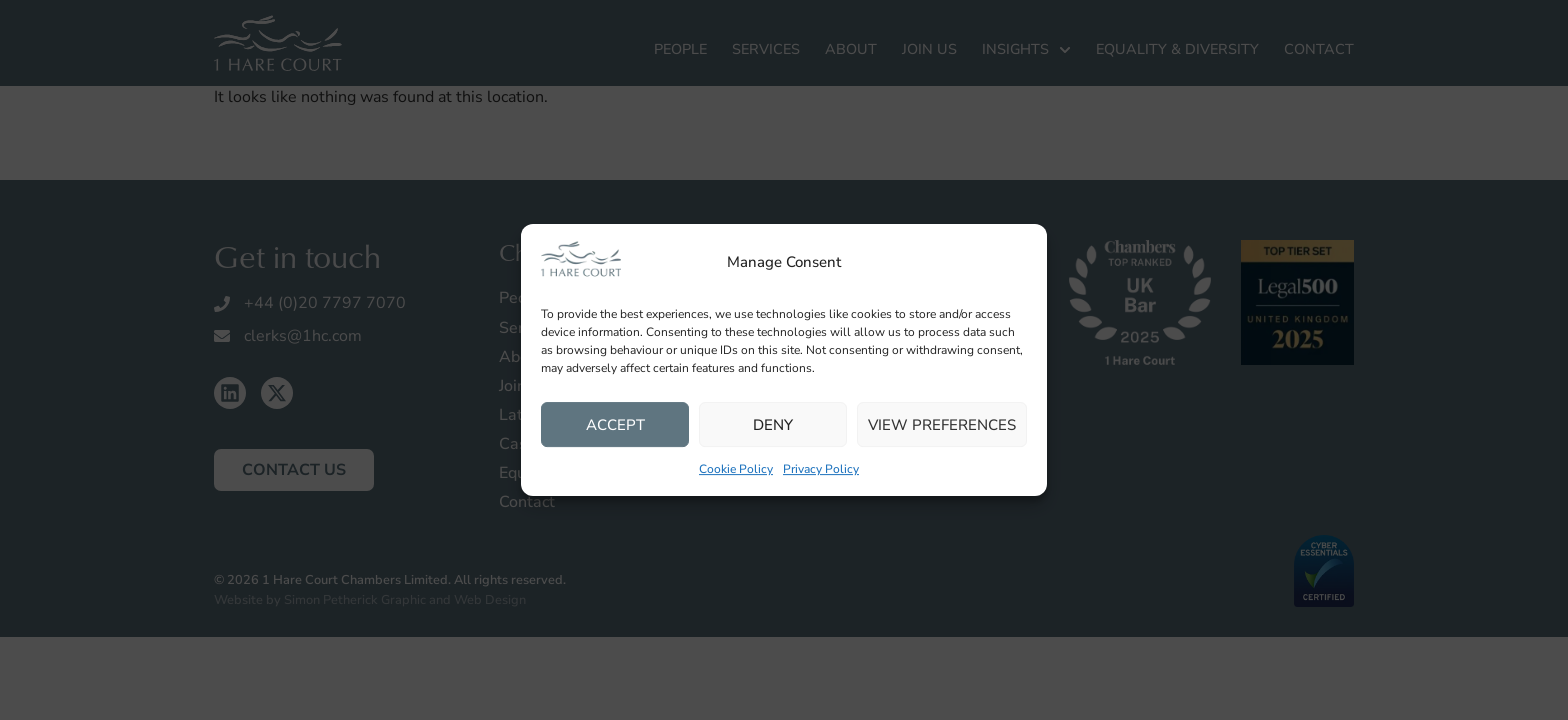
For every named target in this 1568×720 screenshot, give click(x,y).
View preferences (942, 425)
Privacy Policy (821, 470)
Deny (773, 425)
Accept (615, 425)
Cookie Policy (736, 470)
